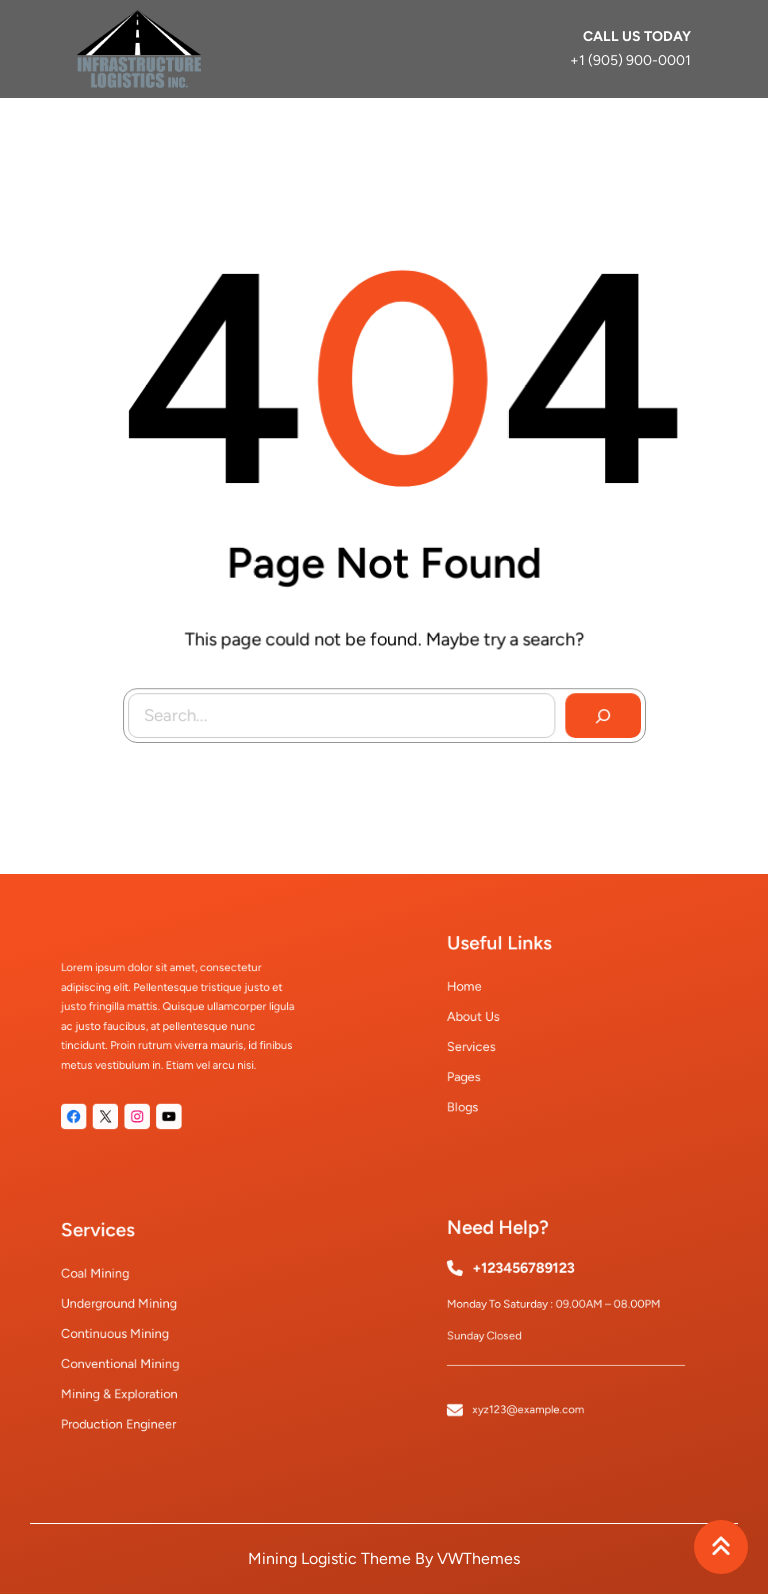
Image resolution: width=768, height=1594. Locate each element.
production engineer (129, 1408)
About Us (489, 1018)
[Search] (599, 712)
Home (481, 993)
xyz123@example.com (534, 1394)
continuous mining (126, 1333)
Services (487, 1043)
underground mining (129, 1308)
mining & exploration (129, 1383)
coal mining (109, 1283)
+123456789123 (530, 1276)
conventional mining (130, 1358)
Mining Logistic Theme (329, 1558)
